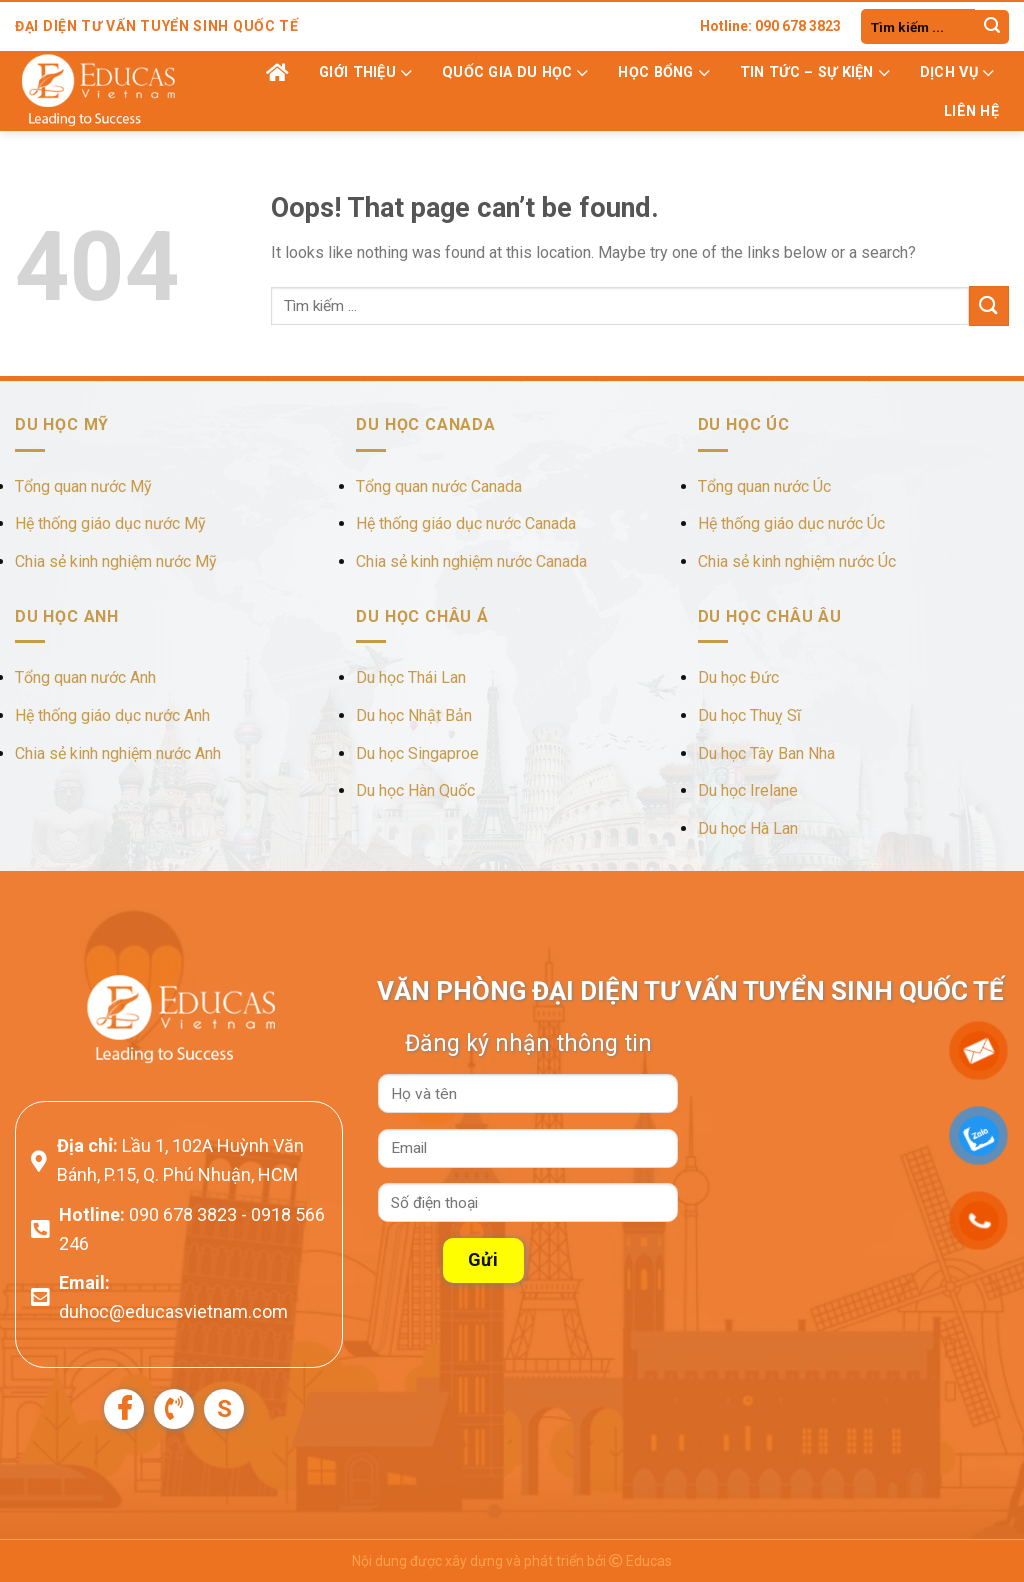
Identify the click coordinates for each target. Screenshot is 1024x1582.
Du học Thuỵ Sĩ (749, 715)
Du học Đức (738, 677)
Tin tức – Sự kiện (815, 73)
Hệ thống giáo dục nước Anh (112, 715)
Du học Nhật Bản (414, 715)
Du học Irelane (748, 790)
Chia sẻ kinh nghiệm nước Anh (118, 753)
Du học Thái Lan (411, 677)
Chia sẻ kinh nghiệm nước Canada (471, 561)
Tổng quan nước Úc (764, 486)
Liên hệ (971, 111)
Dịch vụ (957, 73)
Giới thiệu (365, 73)
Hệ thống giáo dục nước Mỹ (110, 523)
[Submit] (992, 27)
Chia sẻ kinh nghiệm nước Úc (797, 561)
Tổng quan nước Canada (439, 486)
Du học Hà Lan (748, 828)
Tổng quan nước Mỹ (83, 486)
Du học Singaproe (417, 753)
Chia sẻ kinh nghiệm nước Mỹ (116, 561)
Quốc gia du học (515, 73)
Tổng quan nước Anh (85, 677)
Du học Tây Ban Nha (766, 753)
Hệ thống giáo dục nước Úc (791, 523)
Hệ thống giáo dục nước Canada (466, 523)
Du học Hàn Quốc (415, 790)
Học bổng (663, 73)
